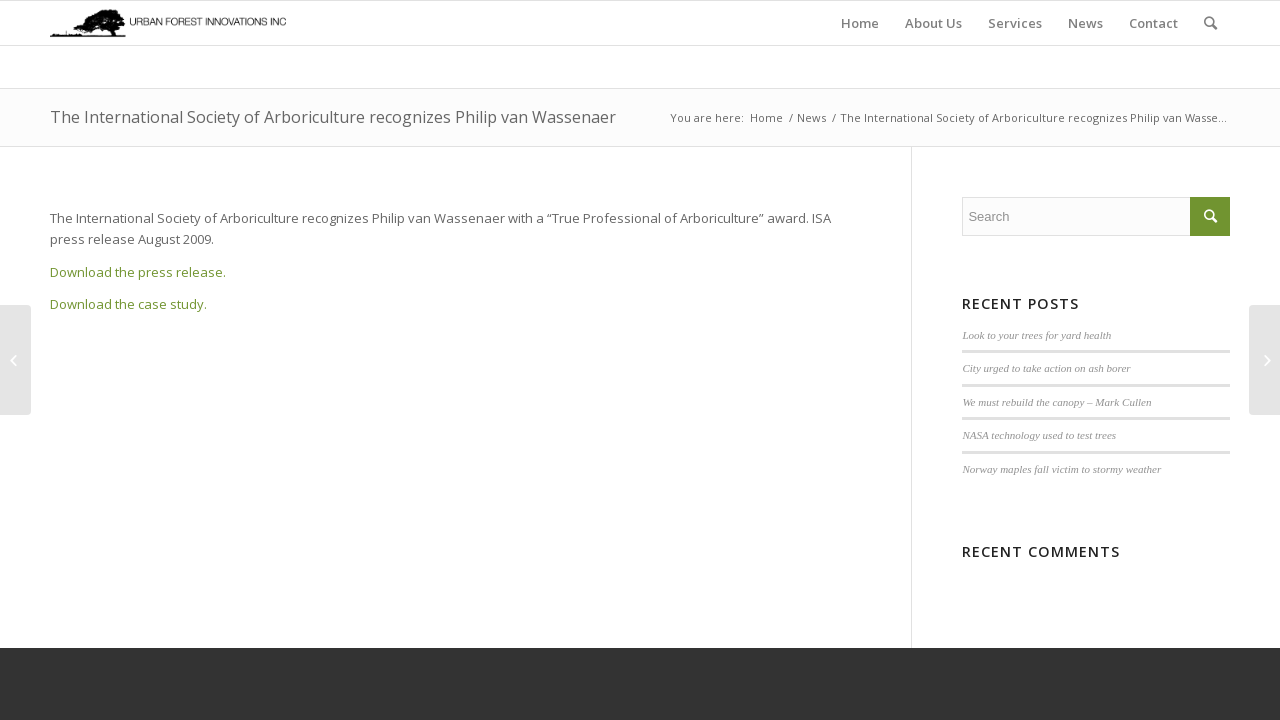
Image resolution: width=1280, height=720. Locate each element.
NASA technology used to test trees (1039, 435)
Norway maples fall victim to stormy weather (1061, 469)
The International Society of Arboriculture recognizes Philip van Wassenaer (333, 117)
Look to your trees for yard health (1036, 335)
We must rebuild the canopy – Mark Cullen (1056, 402)
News (811, 117)
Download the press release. (138, 272)
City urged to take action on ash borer (1046, 368)
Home (766, 117)
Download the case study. (128, 304)
